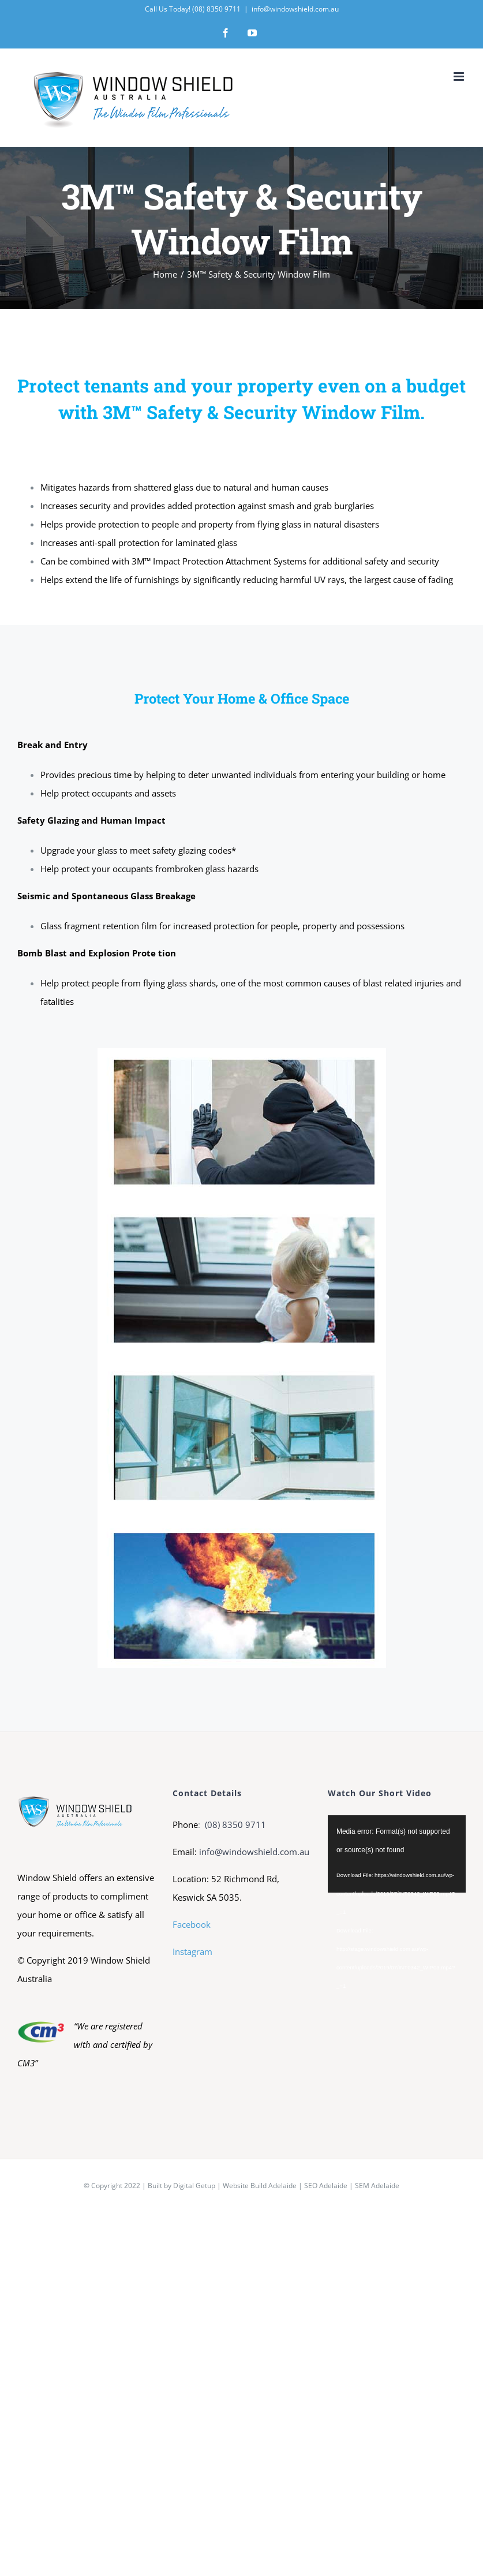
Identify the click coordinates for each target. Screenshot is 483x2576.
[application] (397, 1854)
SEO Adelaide (325, 2185)
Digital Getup (194, 2185)
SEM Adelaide (377, 2185)
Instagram (192, 1951)
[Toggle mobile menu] (460, 76)
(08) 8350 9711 (234, 1824)
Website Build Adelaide (260, 2185)
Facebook (192, 1924)
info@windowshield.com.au (295, 9)
